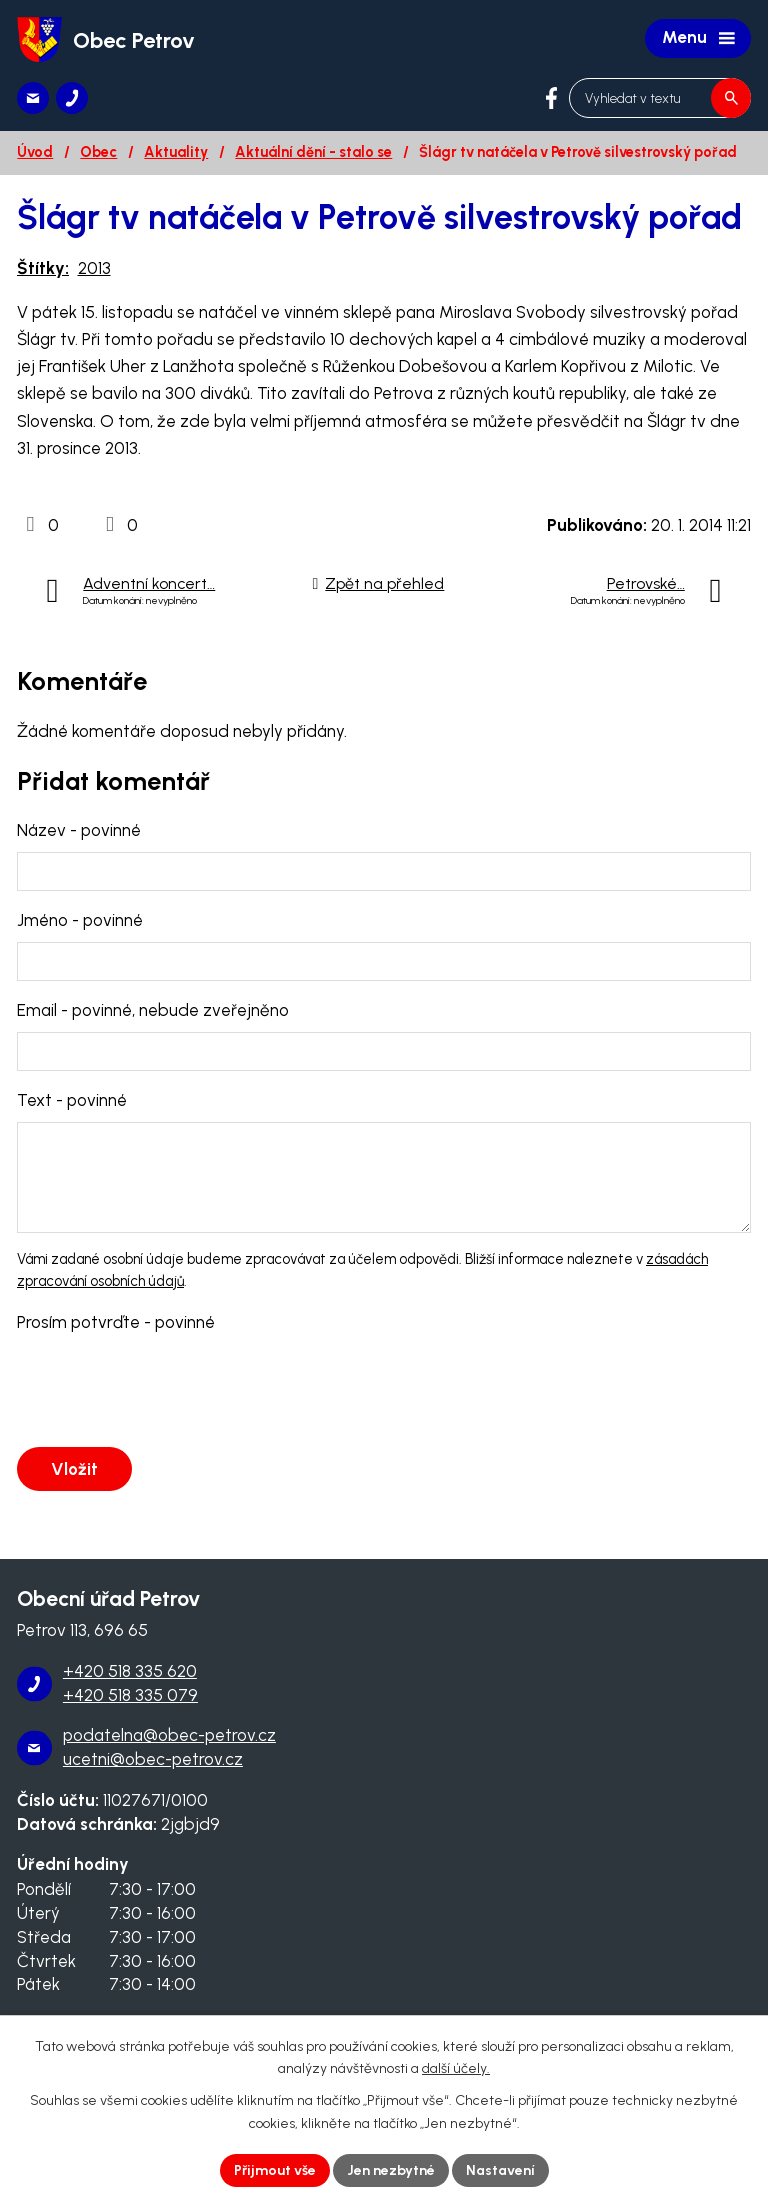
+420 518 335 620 (130, 1671)
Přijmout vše (275, 2170)
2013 (94, 268)
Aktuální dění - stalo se (313, 152)
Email (153, 1010)
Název (79, 830)
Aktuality (176, 152)
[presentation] (165, 1391)
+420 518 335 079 (130, 1695)
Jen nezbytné (391, 2170)
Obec (98, 152)
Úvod (35, 152)
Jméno (80, 920)
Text (72, 1100)
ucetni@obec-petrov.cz (153, 1759)
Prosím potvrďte (116, 1322)
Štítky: (43, 268)
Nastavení (500, 2170)
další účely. (456, 2069)
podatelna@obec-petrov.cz (169, 1735)
